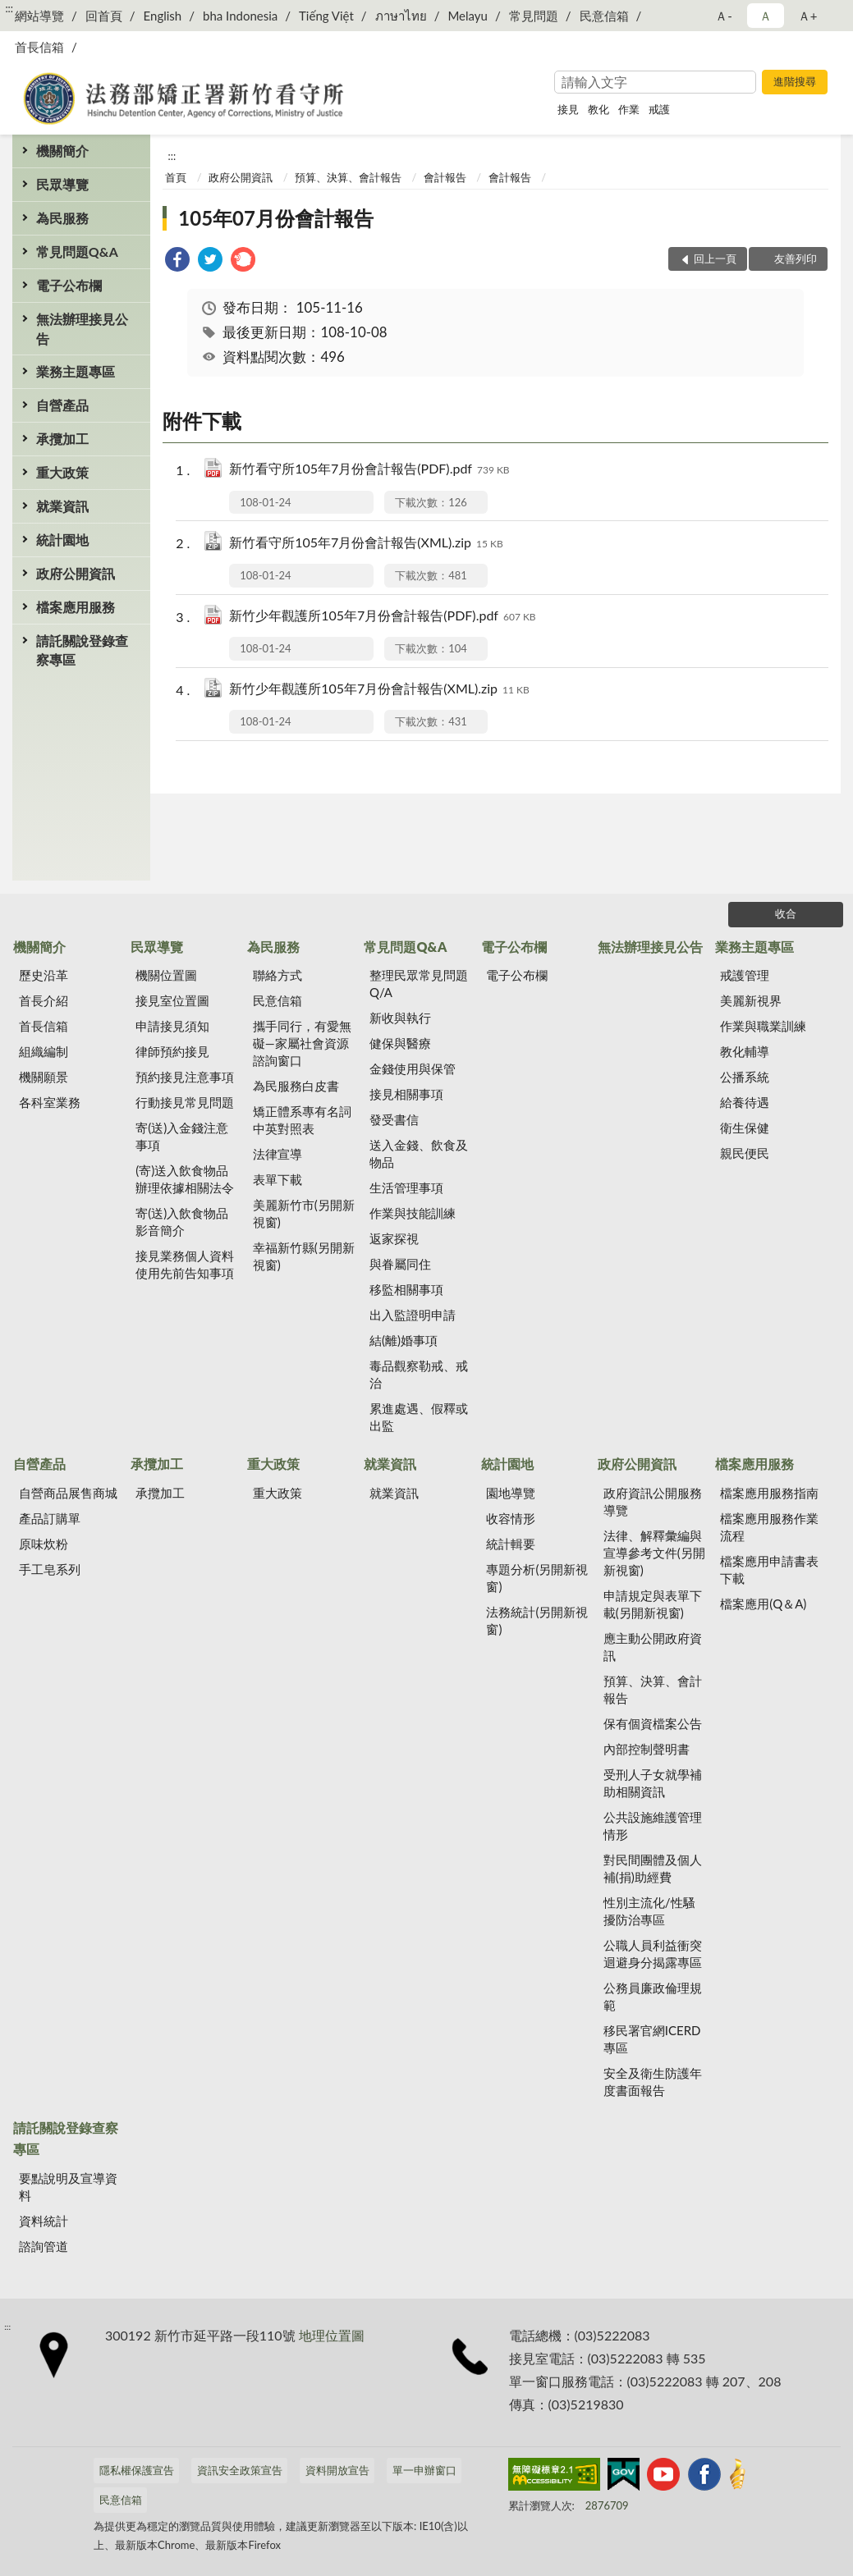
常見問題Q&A (77, 251)
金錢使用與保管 (412, 1068)
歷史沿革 (43, 975)
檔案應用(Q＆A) (763, 1603)
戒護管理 (744, 975)
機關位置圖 (166, 975)
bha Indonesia (240, 15)
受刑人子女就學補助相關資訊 (652, 1783)
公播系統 (744, 1076)
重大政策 (62, 472)
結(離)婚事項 (403, 1340)
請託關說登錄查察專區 (82, 650)
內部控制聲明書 (646, 1748)
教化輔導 (744, 1051)
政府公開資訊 (75, 573)
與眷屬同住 (400, 1263)
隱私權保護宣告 (136, 2470)
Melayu (467, 15)
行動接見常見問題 (184, 1102)
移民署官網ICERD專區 (652, 2039)
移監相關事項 (406, 1289)
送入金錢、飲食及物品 (418, 1153)
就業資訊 (62, 506)
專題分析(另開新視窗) (537, 1578)
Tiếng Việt (326, 15)
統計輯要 (510, 1543)
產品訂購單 (49, 1518)
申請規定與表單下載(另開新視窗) (652, 1604)
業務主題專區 (75, 371)
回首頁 (103, 15)
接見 (568, 109)
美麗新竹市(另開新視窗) (304, 1213)
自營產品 (62, 405)
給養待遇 (744, 1102)
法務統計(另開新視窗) (537, 1620)
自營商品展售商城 (68, 1492)
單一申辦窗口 (424, 2470)
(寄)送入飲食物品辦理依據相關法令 (184, 1179)
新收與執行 (400, 1017)
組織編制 (43, 1051)
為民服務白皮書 (296, 1085)
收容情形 (510, 1518)
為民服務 (62, 218)
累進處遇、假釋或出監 (418, 1417)
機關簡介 (62, 150)
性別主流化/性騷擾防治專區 (649, 1911)
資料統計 (43, 2220)
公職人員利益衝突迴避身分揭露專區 (652, 1954)
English (163, 15)
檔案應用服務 (75, 607)
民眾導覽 (62, 184)
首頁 (175, 177)
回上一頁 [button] (715, 258)
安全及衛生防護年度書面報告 (652, 2082)
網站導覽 (39, 15)
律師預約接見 (172, 1051)
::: (9, 8)
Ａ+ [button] (808, 15)
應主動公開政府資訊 (652, 1647)
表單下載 (277, 1179)
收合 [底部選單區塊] (785, 913)
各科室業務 (49, 1102)
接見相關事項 (406, 1094)
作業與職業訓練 (763, 1025)
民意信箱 (604, 15)
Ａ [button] (765, 15)
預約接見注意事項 (184, 1076)
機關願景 (43, 1076)
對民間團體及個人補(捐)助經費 (652, 1868)
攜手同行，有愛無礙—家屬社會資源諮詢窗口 (302, 1043)
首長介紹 (43, 1000)
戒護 (659, 109)
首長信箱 (39, 46)
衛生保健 (744, 1127)
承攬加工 (62, 438)
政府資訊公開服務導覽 (652, 1501)
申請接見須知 (172, 1025)
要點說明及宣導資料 (68, 2187)
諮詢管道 (43, 2246)
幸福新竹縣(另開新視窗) (304, 1256)
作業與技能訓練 (412, 1213)
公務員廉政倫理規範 (652, 1996)
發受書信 (394, 1119)
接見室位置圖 (172, 1000)
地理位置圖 (332, 2335)
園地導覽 (510, 1492)
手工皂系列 (49, 1569)
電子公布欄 (69, 285)
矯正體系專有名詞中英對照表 (302, 1120)
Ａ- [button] (723, 15)
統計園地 (62, 539)
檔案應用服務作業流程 (769, 1527)
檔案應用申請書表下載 (769, 1569)
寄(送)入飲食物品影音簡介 (181, 1222)
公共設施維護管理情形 (652, 1826)
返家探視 (394, 1238)
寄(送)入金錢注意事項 (181, 1136)
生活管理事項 (406, 1187)
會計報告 (445, 177)
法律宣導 (277, 1153)
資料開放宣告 (337, 2470)
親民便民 (744, 1153)
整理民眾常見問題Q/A (418, 984)
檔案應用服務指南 (769, 1492)
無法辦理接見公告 (82, 328)
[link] (177, 261)
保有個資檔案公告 (652, 1723)
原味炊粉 (43, 1543)
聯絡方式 (277, 975)
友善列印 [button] (795, 258)
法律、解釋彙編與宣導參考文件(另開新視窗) (654, 1552)
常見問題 (533, 15)
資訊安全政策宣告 (239, 2470)
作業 (629, 109)
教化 (598, 109)
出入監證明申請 (412, 1314)
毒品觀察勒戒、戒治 (418, 1374)
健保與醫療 (400, 1043)
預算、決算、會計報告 (348, 177)
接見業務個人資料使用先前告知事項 (184, 1264)
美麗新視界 (751, 1000)
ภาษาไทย (401, 15)
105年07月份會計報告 (276, 218)
